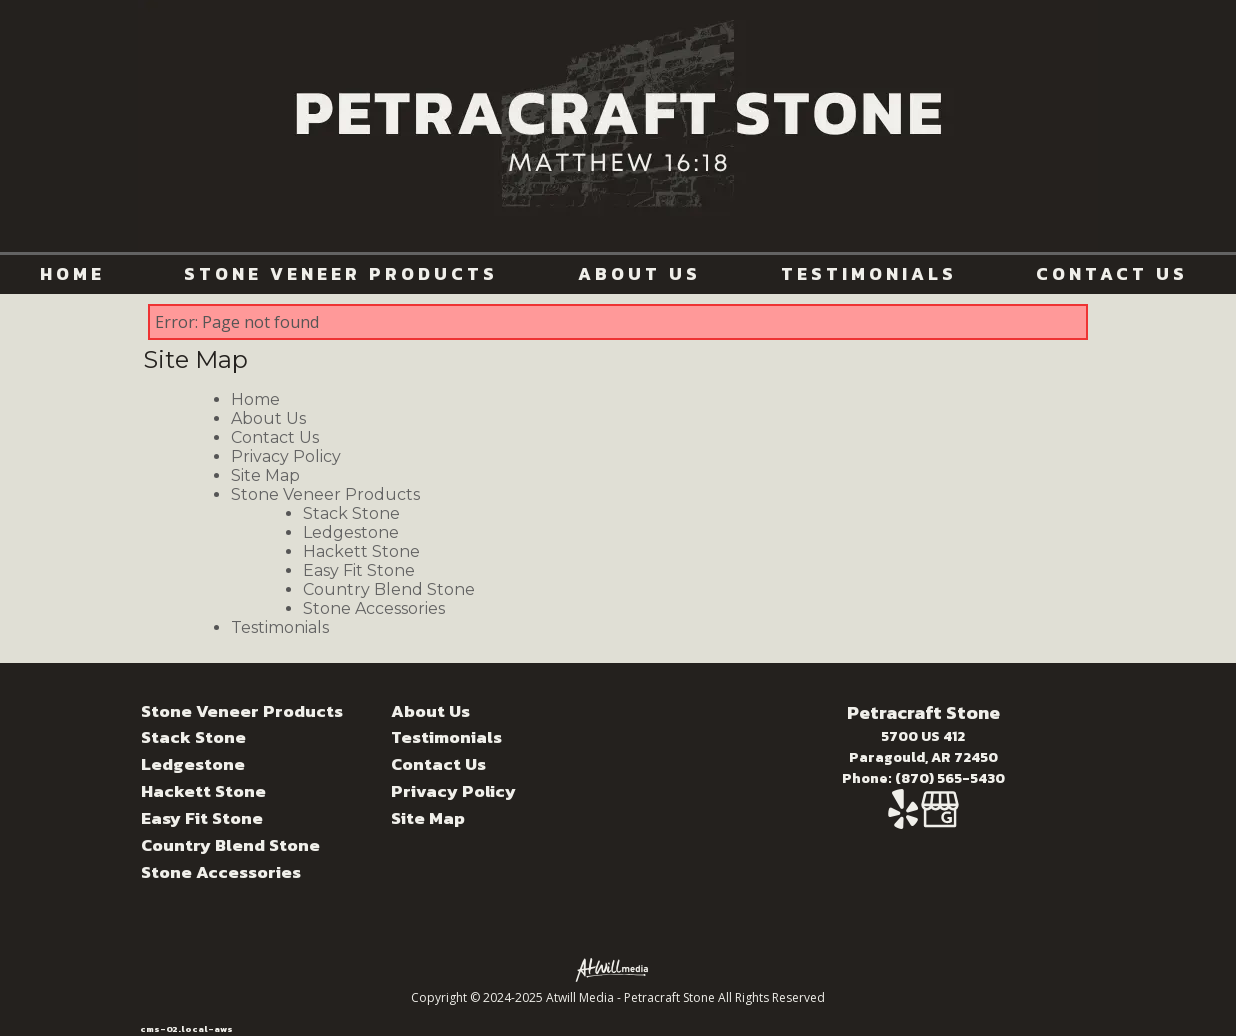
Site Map (265, 475)
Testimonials (869, 274)
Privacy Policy (286, 456)
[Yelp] (904, 819)
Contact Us (1112, 274)
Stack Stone (351, 513)
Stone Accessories (374, 608)
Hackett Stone (361, 551)
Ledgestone (351, 532)
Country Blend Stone (389, 589)
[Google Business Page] (940, 819)
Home (72, 274)
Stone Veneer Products (341, 274)
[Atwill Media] (618, 968)
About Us (639, 274)
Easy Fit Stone (359, 570)
